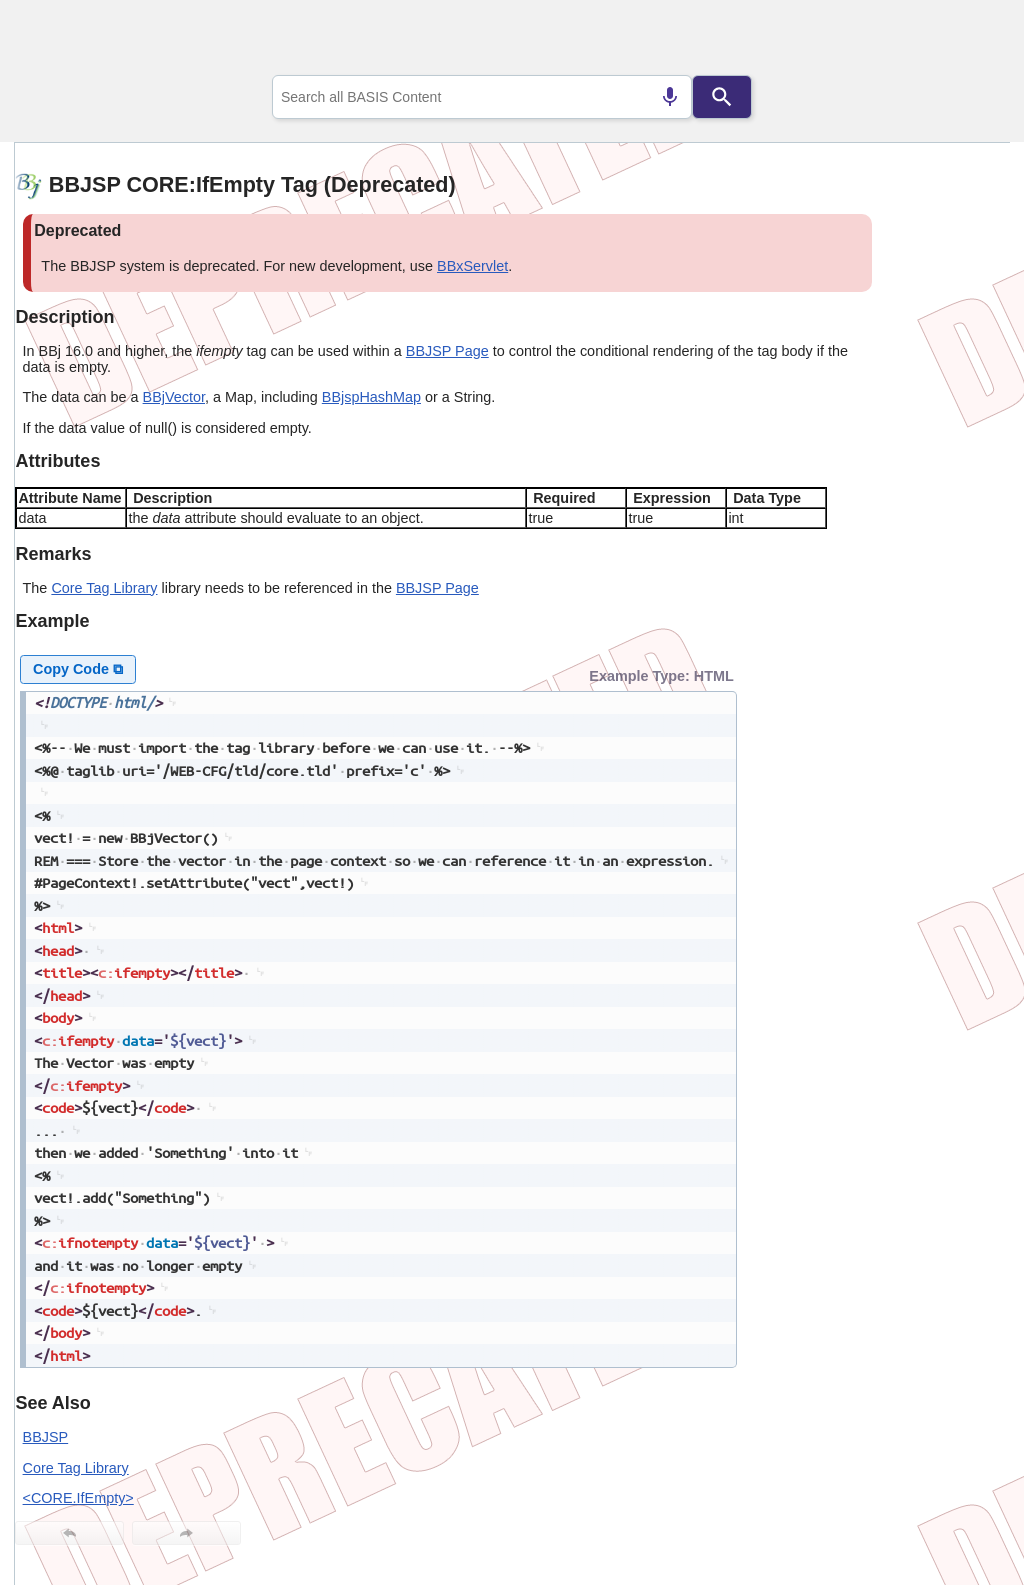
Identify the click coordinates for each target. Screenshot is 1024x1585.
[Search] (722, 97)
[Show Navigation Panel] (969, 41)
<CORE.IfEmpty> (78, 1498)
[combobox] (482, 97)
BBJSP (46, 1437)
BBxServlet (472, 266)
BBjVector (174, 397)
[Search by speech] (670, 97)
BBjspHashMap (371, 397)
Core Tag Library (104, 588)
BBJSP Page (447, 351)
